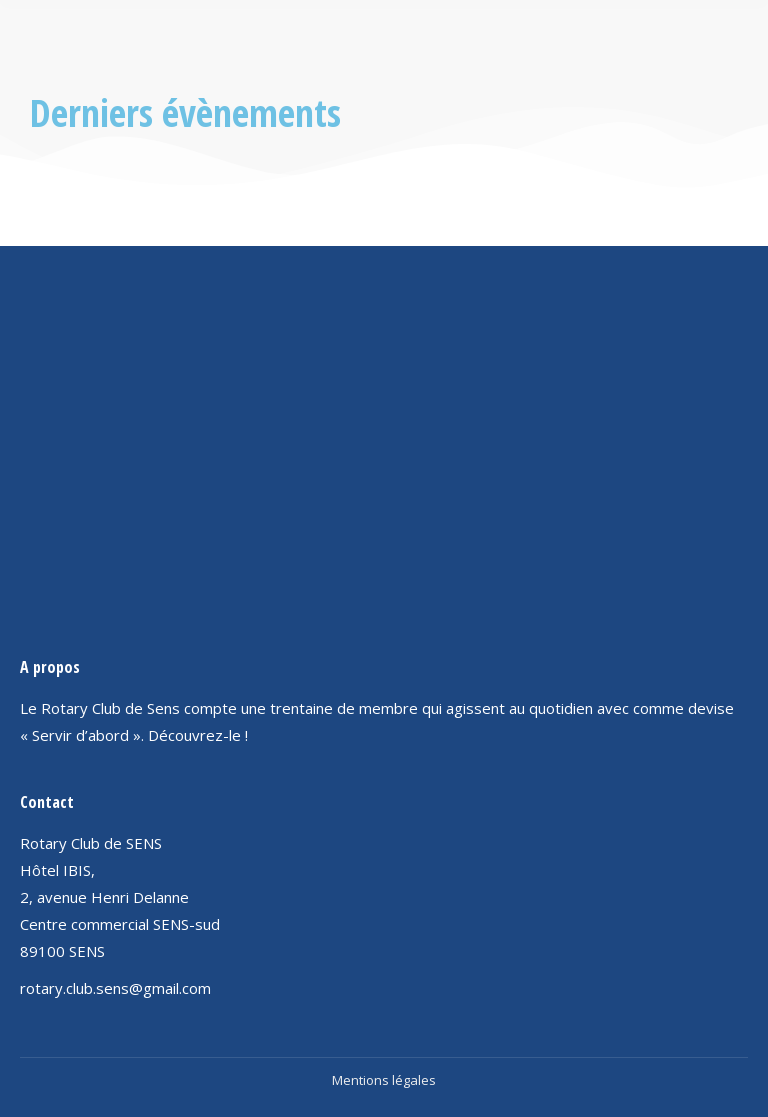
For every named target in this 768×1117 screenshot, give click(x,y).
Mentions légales (384, 1080)
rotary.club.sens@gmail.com (115, 988)
